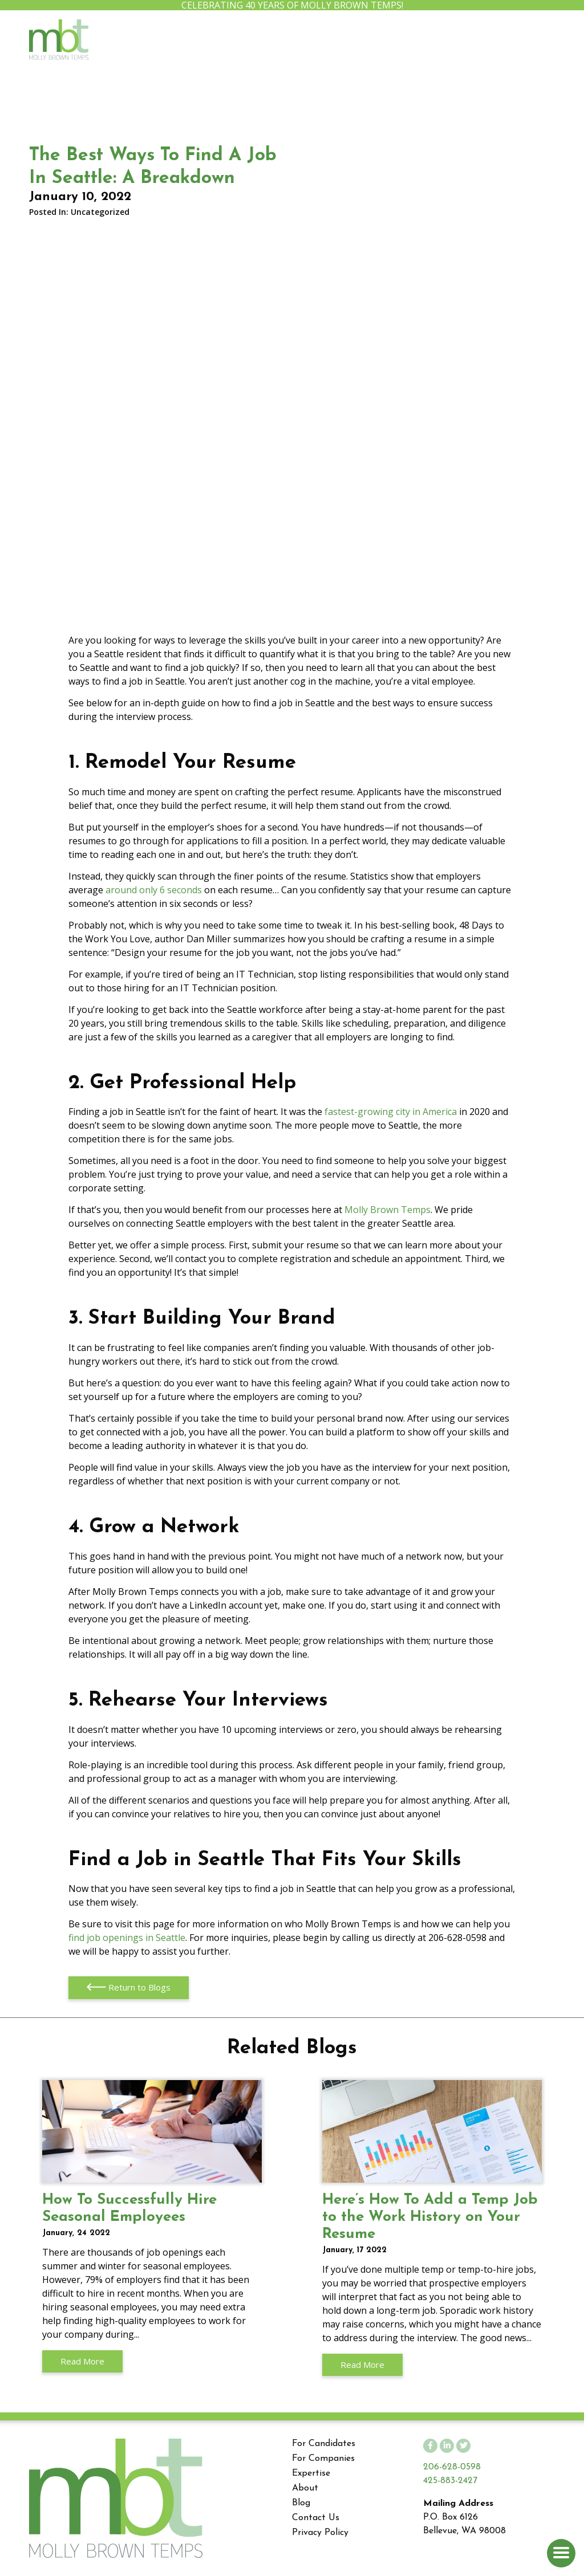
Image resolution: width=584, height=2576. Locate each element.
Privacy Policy (320, 2532)
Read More (82, 2361)
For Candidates (323, 2443)
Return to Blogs (128, 1987)
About (305, 2488)
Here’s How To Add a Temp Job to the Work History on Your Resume (432, 2131)
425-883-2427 (450, 2480)
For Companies (323, 2458)
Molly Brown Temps (387, 1209)
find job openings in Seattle (126, 1937)
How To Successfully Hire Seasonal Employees (152, 2131)
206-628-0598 (452, 2467)
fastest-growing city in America (391, 1111)
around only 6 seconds (154, 890)
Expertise (311, 2473)
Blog (301, 2503)
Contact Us (315, 2517)
